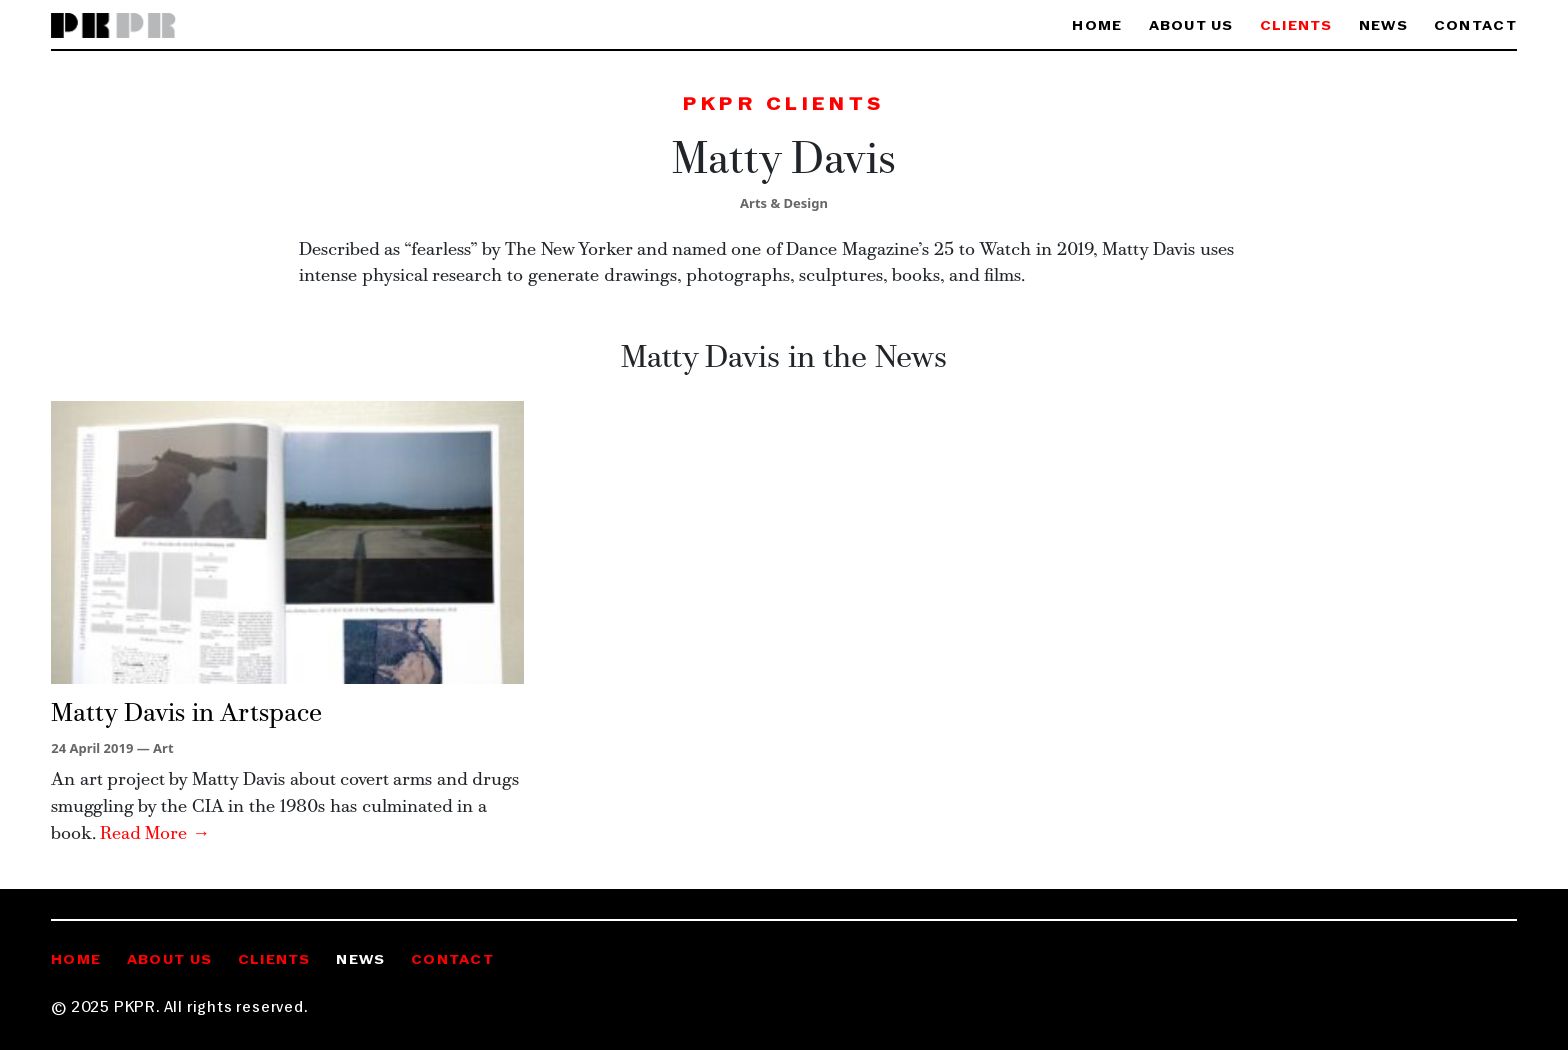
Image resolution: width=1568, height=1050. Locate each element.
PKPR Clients (784, 105)
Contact (1475, 26)
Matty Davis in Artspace (186, 714)
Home (1097, 26)
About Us (1191, 26)
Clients (1296, 26)
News (1383, 26)
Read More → (155, 834)
